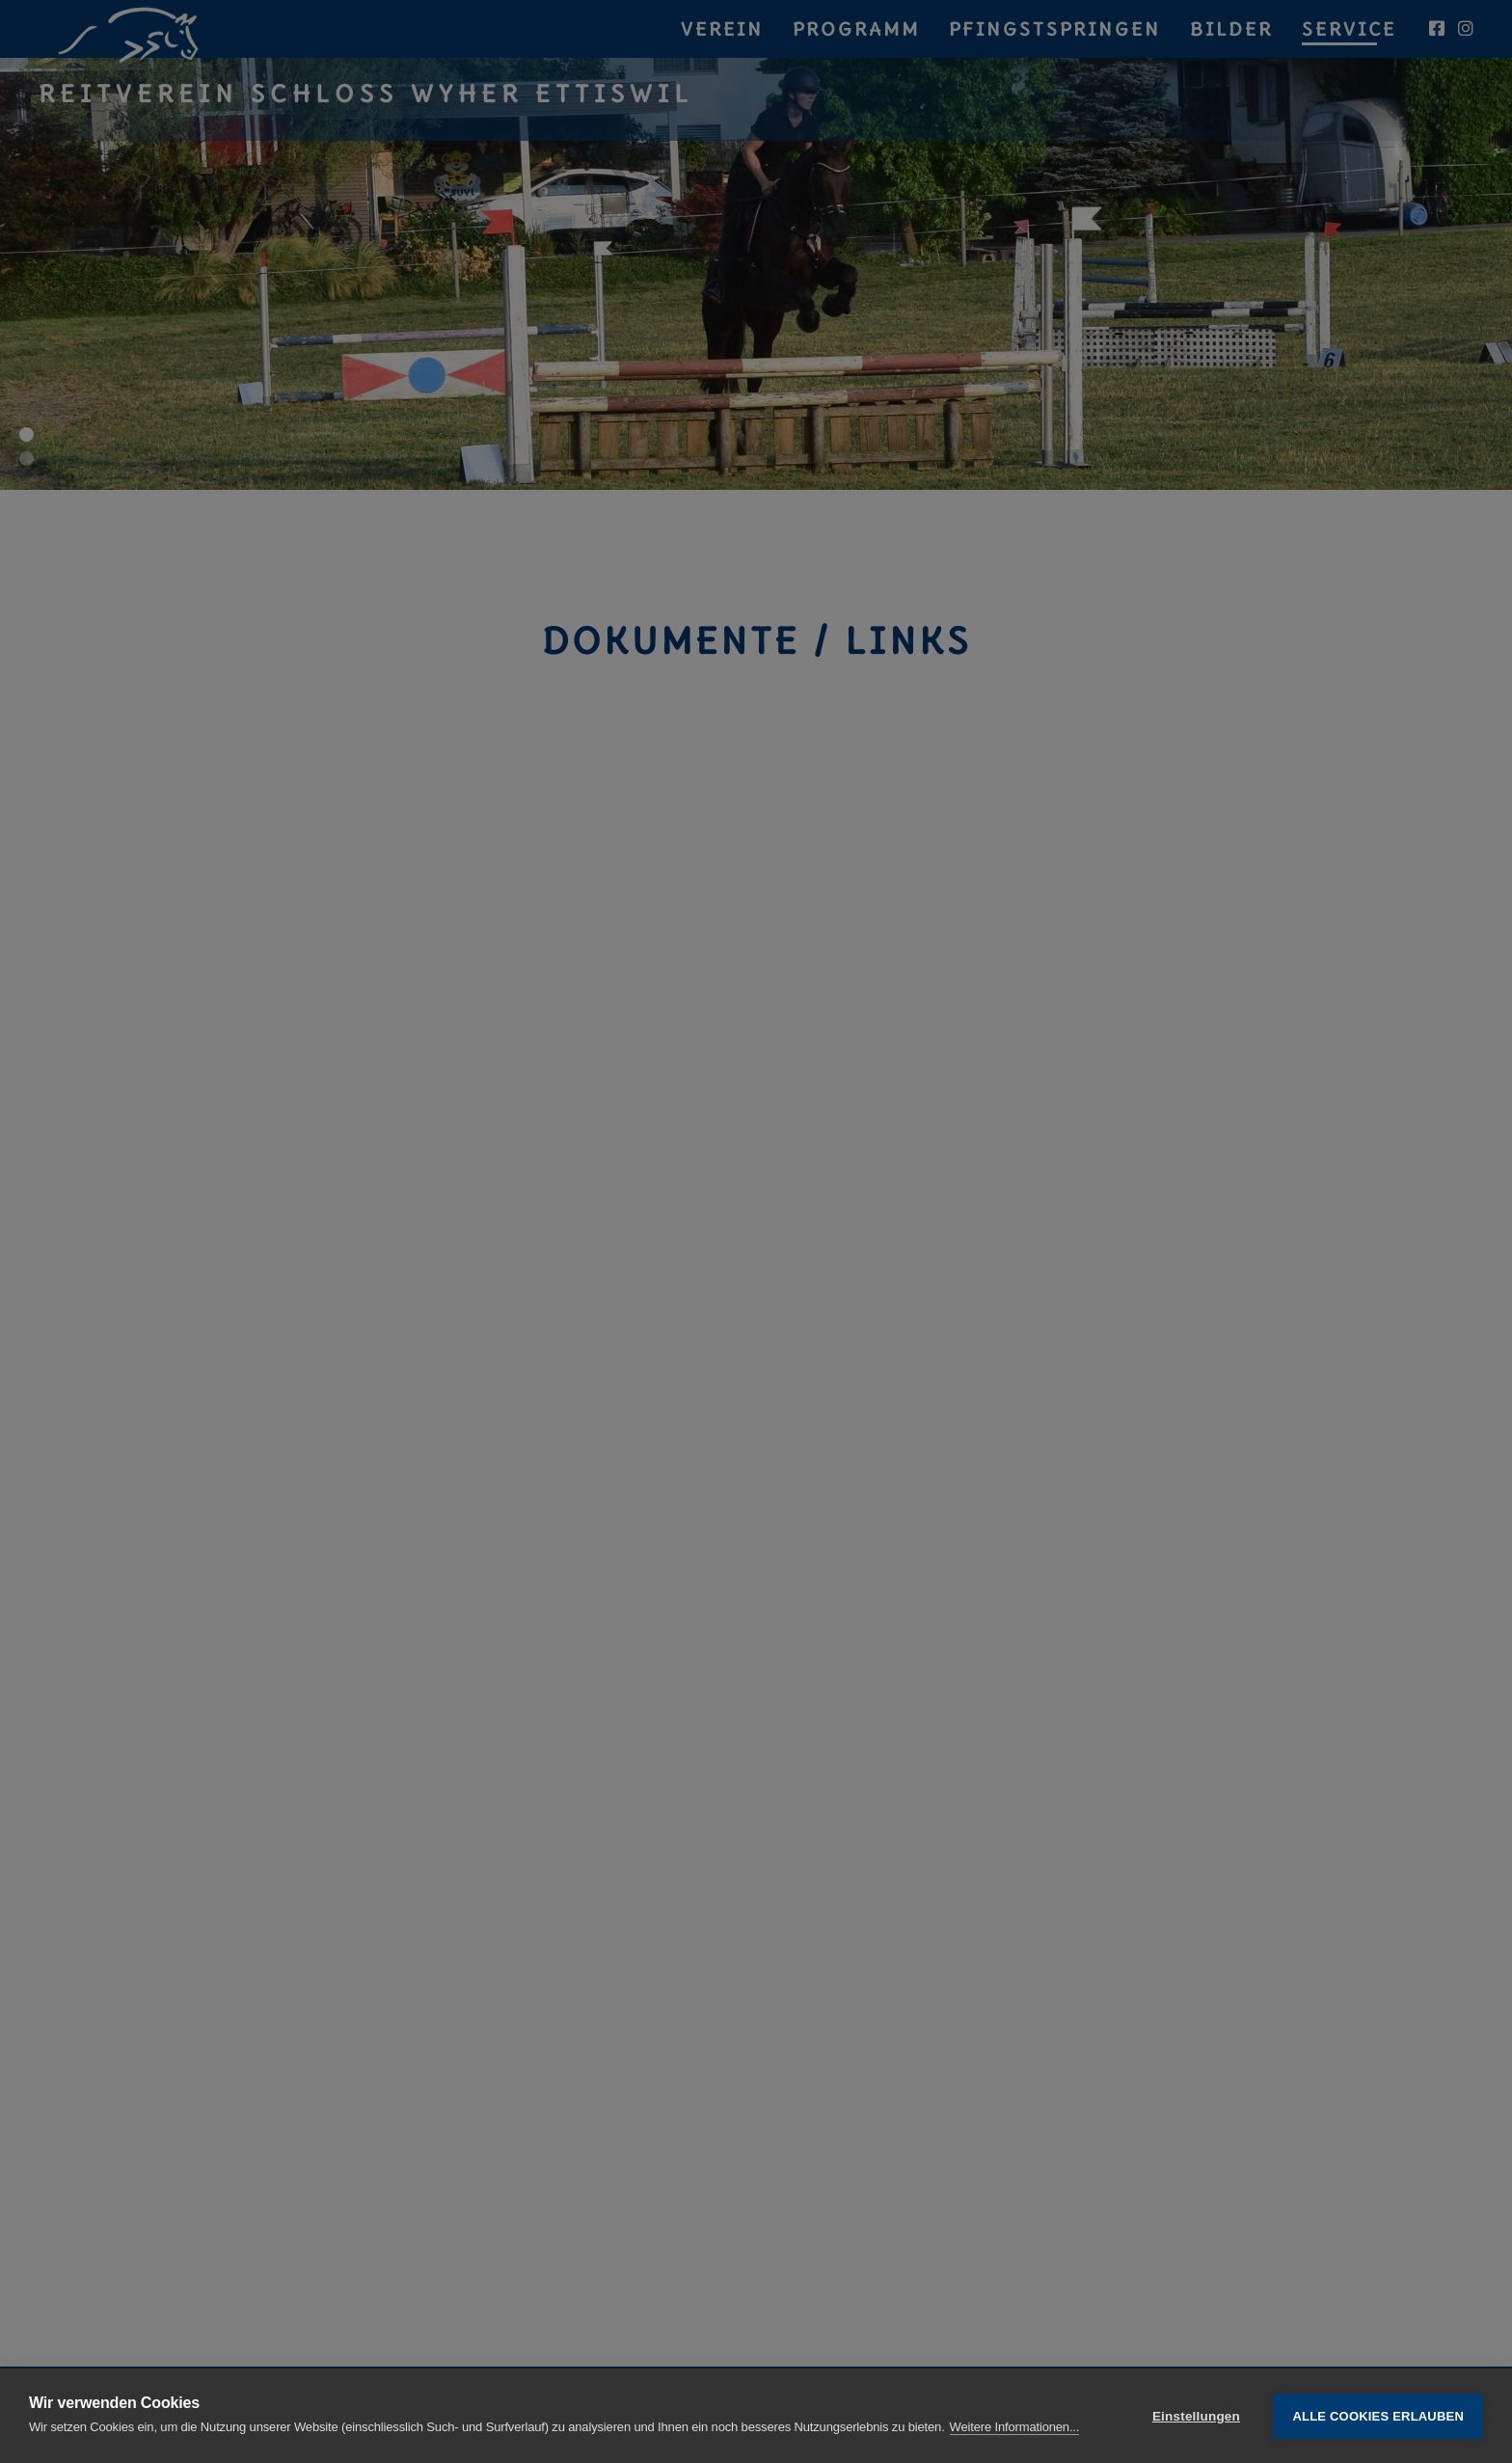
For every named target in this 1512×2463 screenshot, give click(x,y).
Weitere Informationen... (1015, 2427)
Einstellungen (1196, 2416)
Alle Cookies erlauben (1378, 2416)
